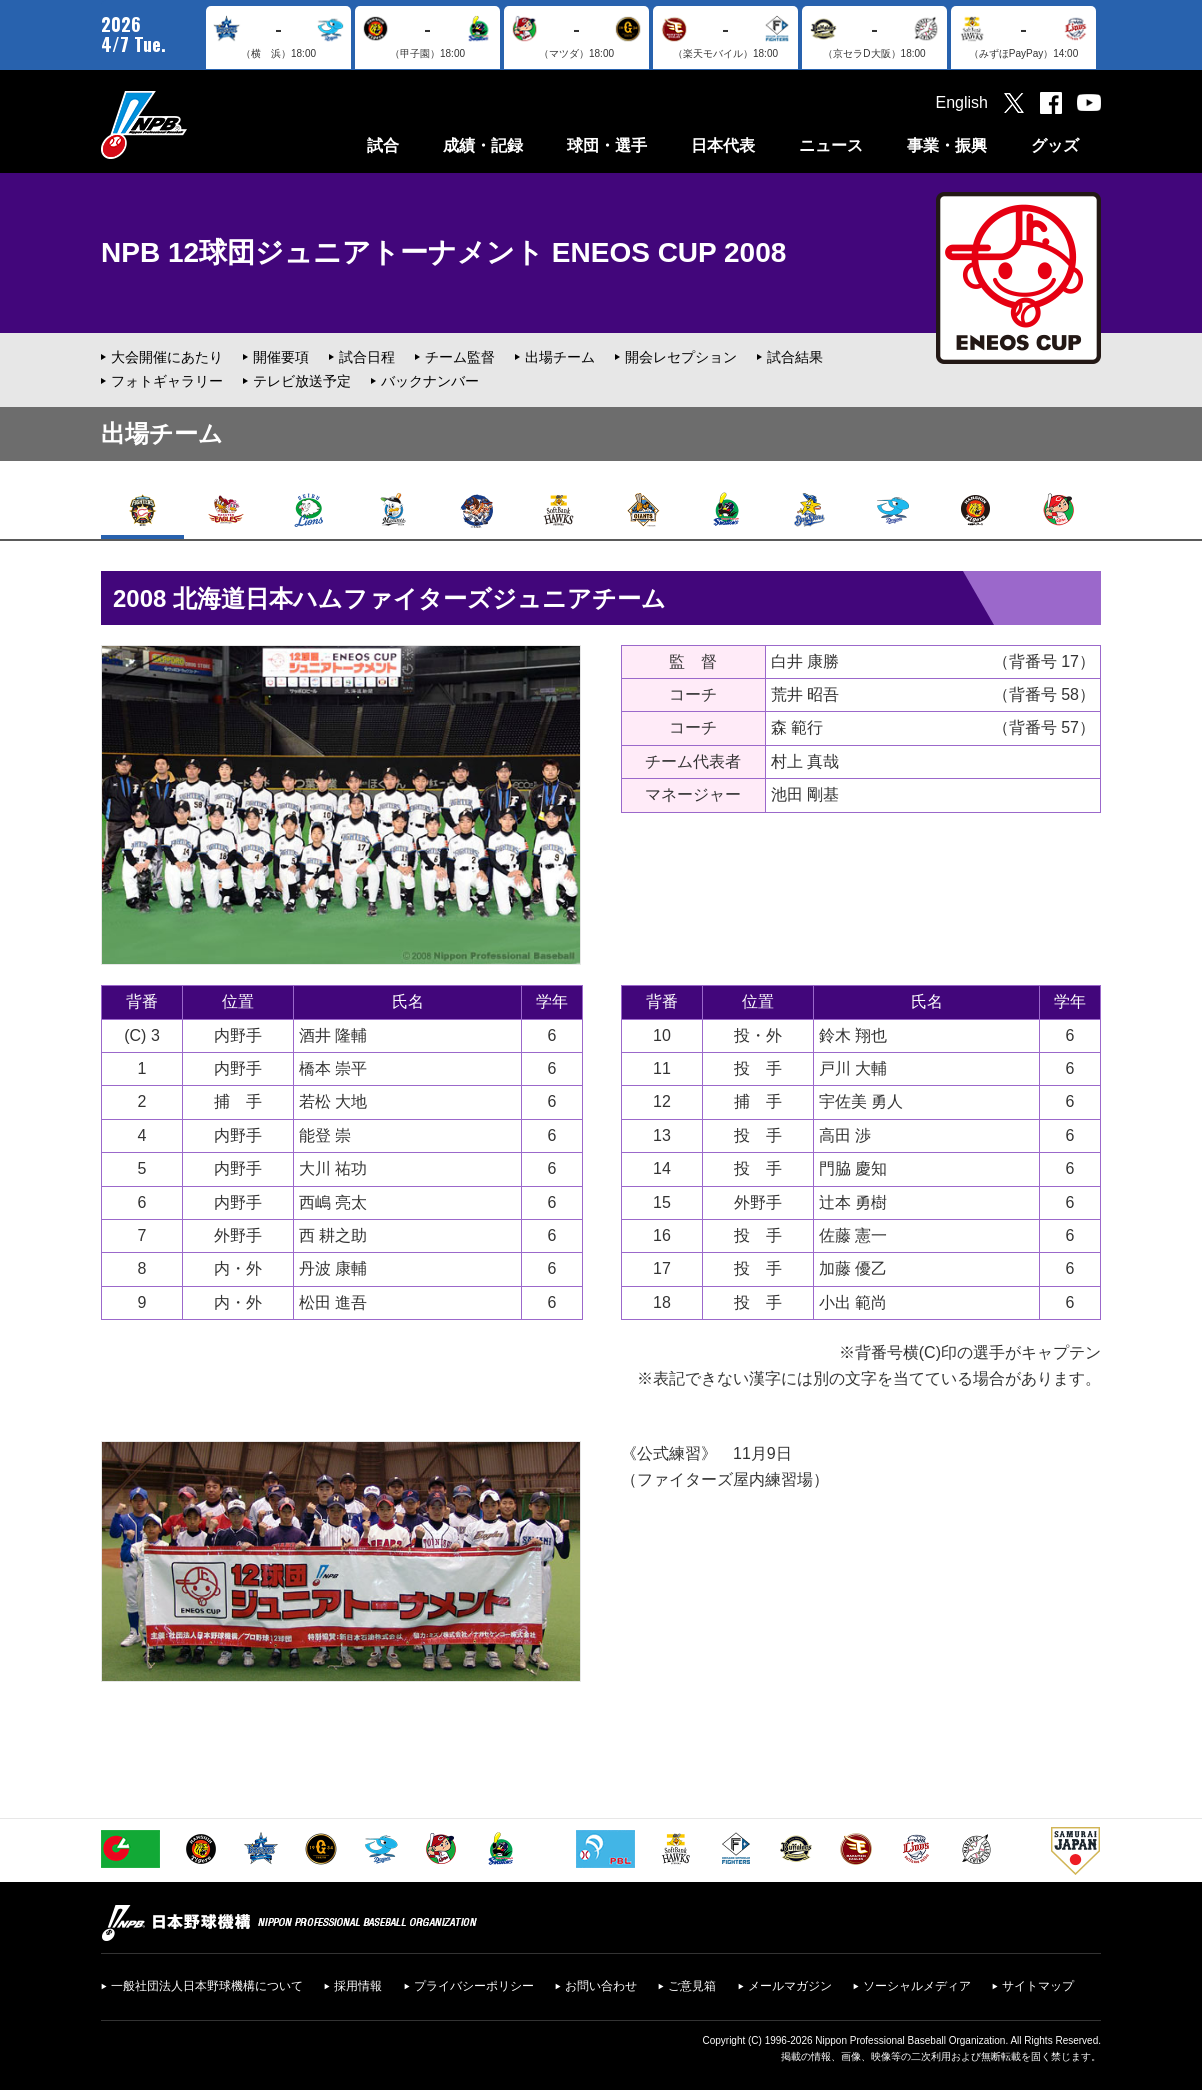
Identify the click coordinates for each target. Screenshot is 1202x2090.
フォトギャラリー (167, 381)
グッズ (1055, 145)
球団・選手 (607, 145)
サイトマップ (1038, 1986)
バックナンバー (430, 381)
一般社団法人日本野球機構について (207, 1986)
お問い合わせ (601, 1986)
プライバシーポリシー (474, 1986)
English (962, 102)
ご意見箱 (692, 1986)
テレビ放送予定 (302, 381)
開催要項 (281, 357)
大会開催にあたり (167, 357)
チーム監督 (460, 357)
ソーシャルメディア (917, 1986)
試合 (383, 145)
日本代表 (723, 145)
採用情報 (358, 1986)
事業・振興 (947, 145)
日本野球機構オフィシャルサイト (194, 124)
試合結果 (795, 357)
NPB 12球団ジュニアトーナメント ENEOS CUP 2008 (443, 252)
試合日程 (367, 357)
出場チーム (560, 357)
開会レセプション (681, 357)
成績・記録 (483, 145)
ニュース (831, 145)
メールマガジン (790, 1986)
